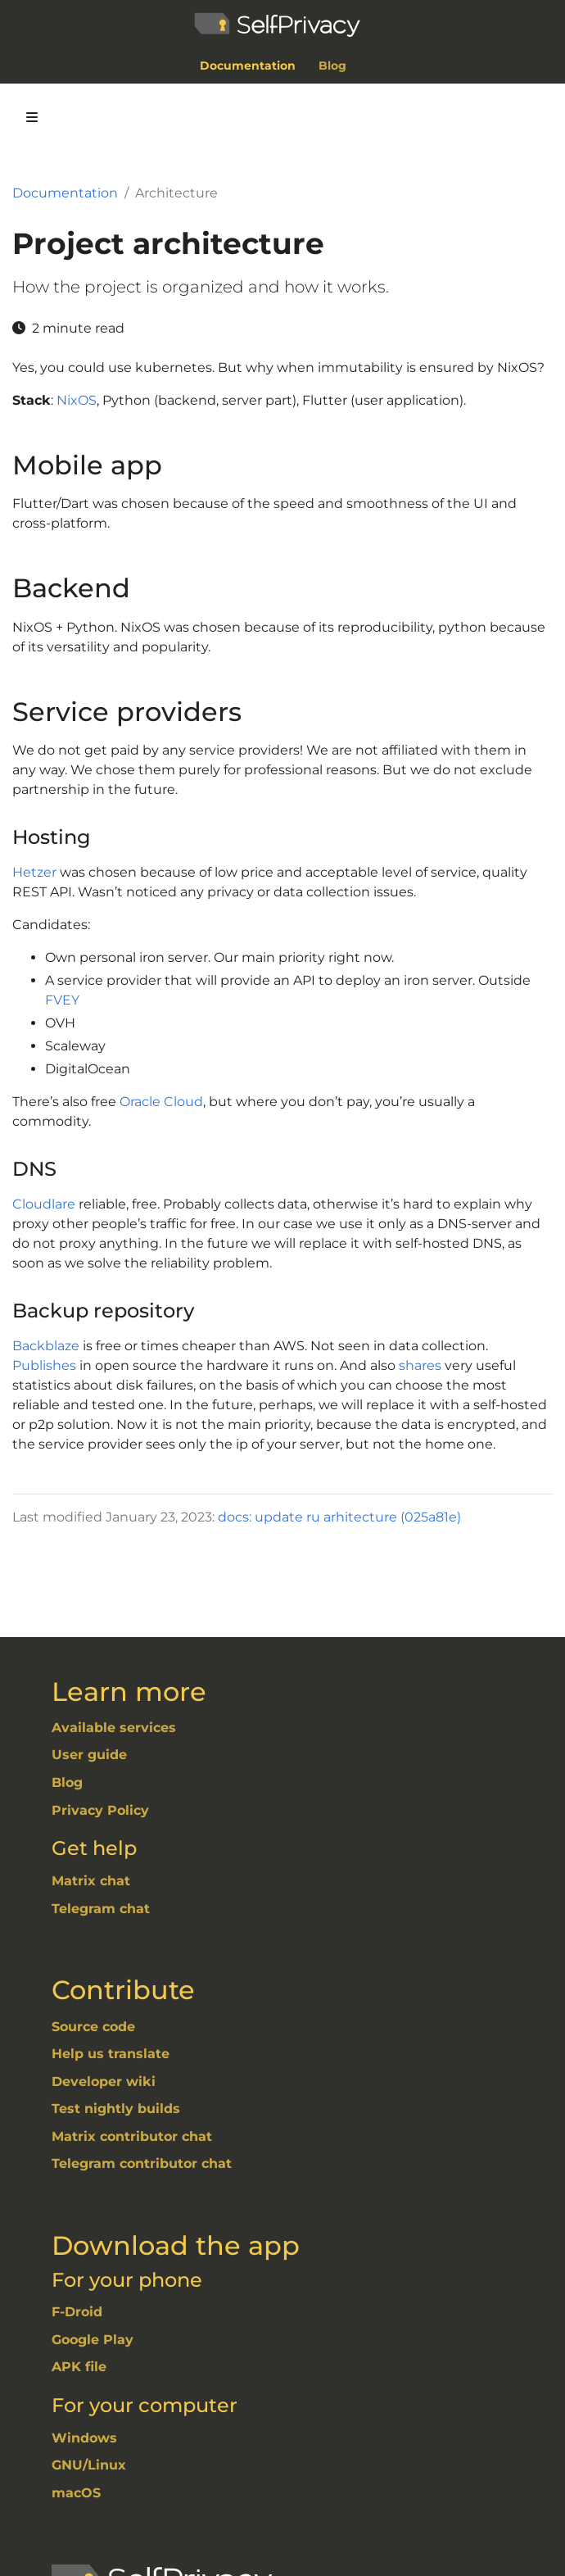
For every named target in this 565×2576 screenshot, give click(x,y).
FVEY (62, 1000)
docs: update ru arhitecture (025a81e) (339, 1517)
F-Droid (77, 2312)
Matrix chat (91, 1881)
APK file (79, 2366)
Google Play (92, 2339)
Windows (84, 2438)
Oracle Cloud (161, 1101)
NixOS (76, 400)
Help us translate (111, 2053)
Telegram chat (101, 1908)
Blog (67, 1782)
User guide (89, 1754)
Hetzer (34, 872)
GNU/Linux (89, 2465)
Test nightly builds (116, 2108)
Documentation (65, 193)
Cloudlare (43, 1204)
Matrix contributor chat (132, 2136)
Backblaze (45, 1346)
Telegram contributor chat (142, 2163)
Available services (114, 1727)
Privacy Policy (100, 1810)
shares (420, 1365)
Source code (93, 2026)
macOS (76, 2493)
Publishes (44, 1365)
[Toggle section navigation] (31, 117)
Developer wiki (104, 2081)
